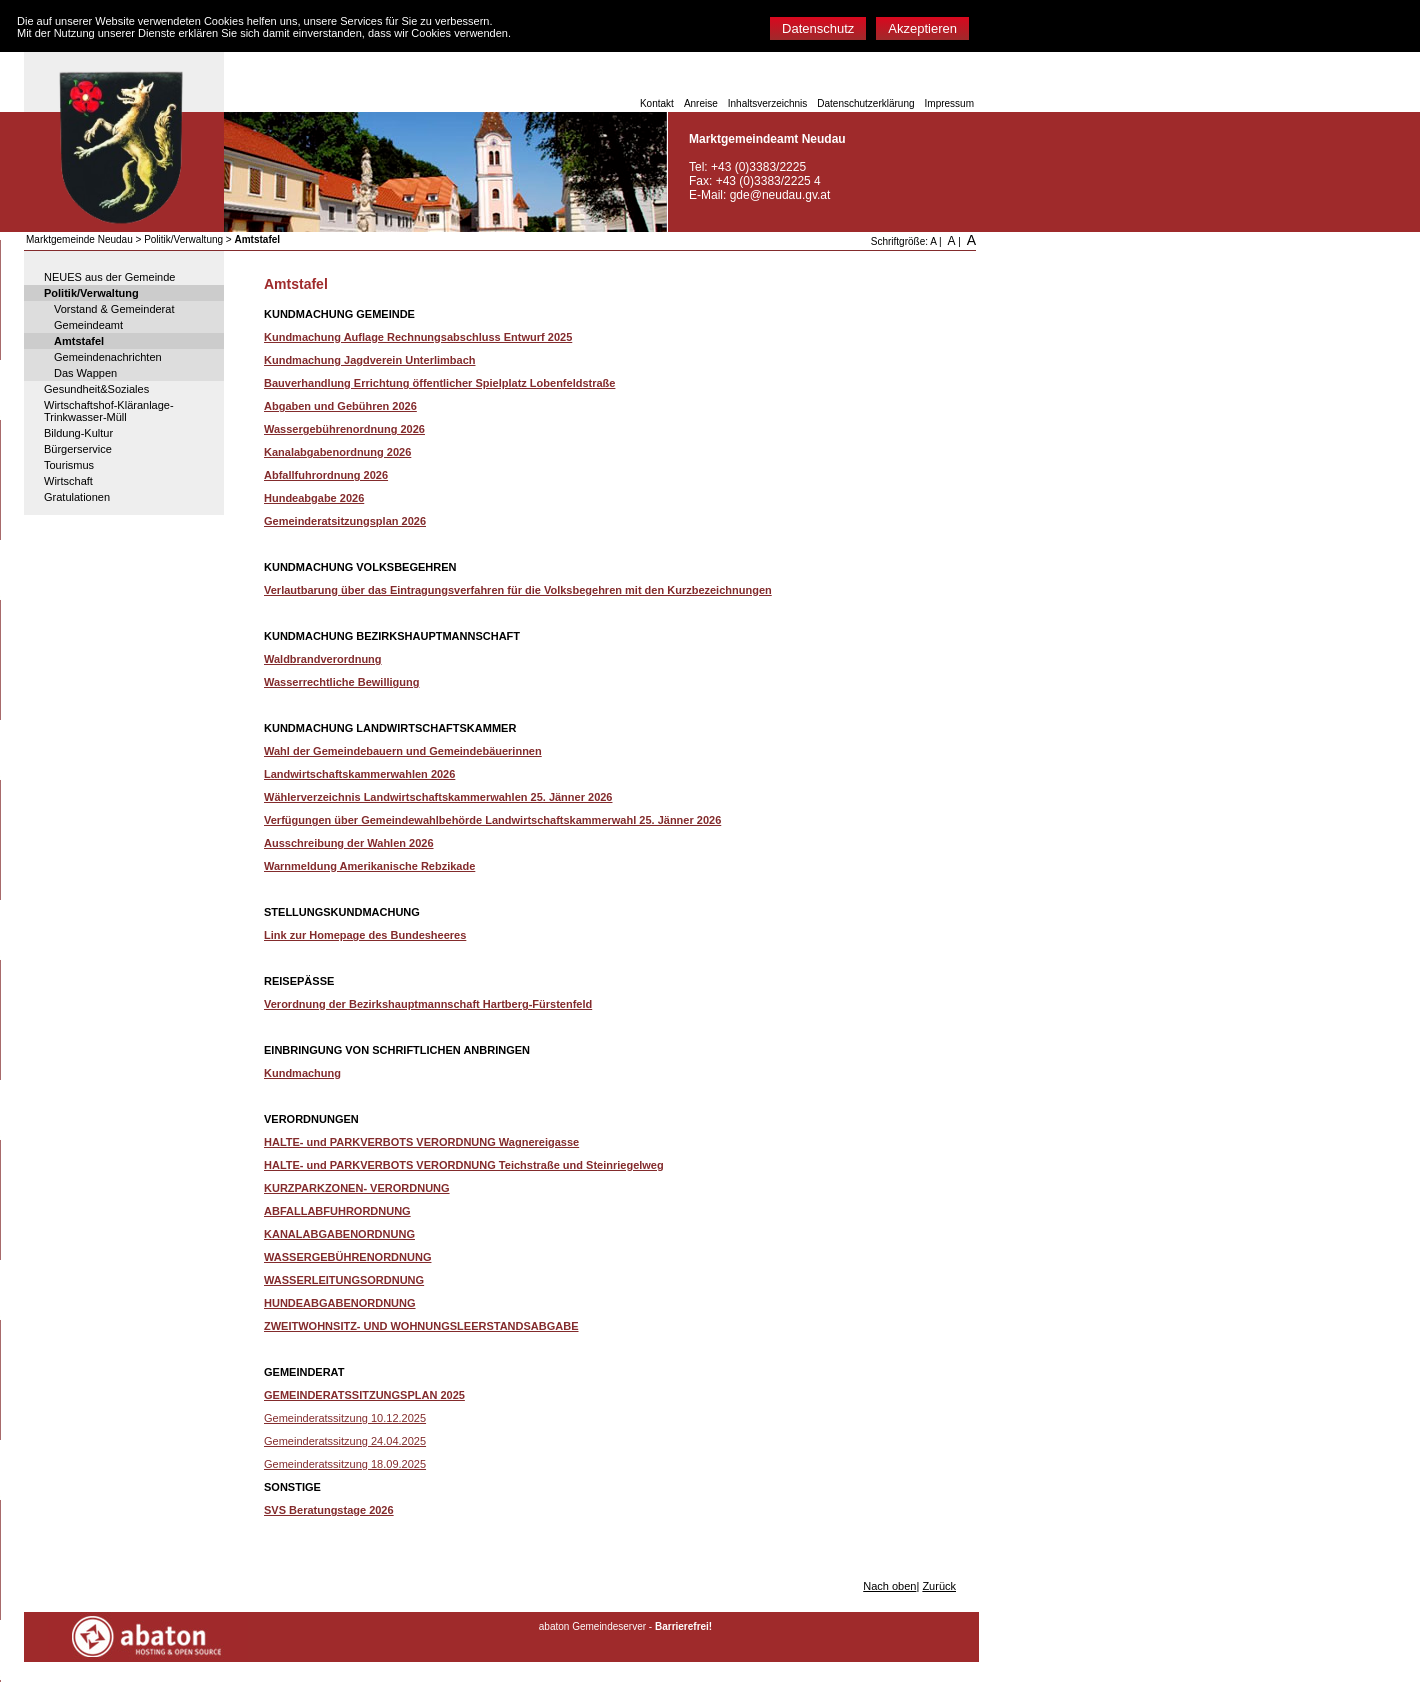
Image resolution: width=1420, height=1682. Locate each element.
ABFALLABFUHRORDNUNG (337, 1211)
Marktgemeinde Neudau (79, 239)
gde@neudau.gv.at (780, 195)
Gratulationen (77, 497)
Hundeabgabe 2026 (314, 498)
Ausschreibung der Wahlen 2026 (349, 843)
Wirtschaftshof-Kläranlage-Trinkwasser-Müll (109, 411)
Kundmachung (302, 1073)
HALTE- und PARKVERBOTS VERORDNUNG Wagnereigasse (421, 1142)
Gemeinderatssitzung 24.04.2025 (345, 1441)
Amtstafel (257, 239)
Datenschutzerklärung (865, 103)
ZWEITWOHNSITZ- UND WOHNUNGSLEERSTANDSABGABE (421, 1326)
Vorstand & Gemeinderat (114, 309)
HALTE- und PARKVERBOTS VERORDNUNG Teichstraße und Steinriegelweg (464, 1165)
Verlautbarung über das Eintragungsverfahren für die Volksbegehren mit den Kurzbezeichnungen (518, 590)
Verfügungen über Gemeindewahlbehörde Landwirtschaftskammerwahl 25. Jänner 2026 (492, 820)
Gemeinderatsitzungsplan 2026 (345, 521)
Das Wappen (85, 373)
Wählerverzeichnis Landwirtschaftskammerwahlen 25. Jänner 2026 (438, 797)
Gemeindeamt (88, 325)
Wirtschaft (68, 481)
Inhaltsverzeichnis (767, 103)
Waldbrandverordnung (323, 659)
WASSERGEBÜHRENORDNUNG (347, 1257)
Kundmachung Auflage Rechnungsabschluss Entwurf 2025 (418, 337)
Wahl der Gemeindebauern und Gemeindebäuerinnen (403, 751)
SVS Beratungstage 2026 (329, 1510)
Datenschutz (818, 28)
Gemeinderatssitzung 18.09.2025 (345, 1464)
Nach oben (889, 1586)
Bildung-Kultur (78, 433)
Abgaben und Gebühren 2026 (340, 406)
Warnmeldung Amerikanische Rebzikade (369, 866)
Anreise (701, 103)
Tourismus (69, 465)
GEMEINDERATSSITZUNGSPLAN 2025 (364, 1395)
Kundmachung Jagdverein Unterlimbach (369, 360)
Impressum (949, 103)
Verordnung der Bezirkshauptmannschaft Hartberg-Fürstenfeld (428, 1004)
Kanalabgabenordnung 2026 (337, 452)
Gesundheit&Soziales (96, 389)
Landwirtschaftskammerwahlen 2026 (359, 774)
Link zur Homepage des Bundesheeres (365, 935)
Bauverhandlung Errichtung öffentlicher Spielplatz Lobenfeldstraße (439, 383)
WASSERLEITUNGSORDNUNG (344, 1280)
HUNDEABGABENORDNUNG (340, 1303)
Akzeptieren (922, 28)
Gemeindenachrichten (108, 357)
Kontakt (657, 103)
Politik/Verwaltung (183, 239)
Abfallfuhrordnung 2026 (326, 475)
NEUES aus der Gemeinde (109, 277)
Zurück (939, 1586)
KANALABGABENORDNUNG (339, 1234)
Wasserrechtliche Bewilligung (341, 682)
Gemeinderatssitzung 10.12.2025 (345, 1418)
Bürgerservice (78, 449)
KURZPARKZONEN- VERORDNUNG (357, 1188)
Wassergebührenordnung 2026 (344, 429)
